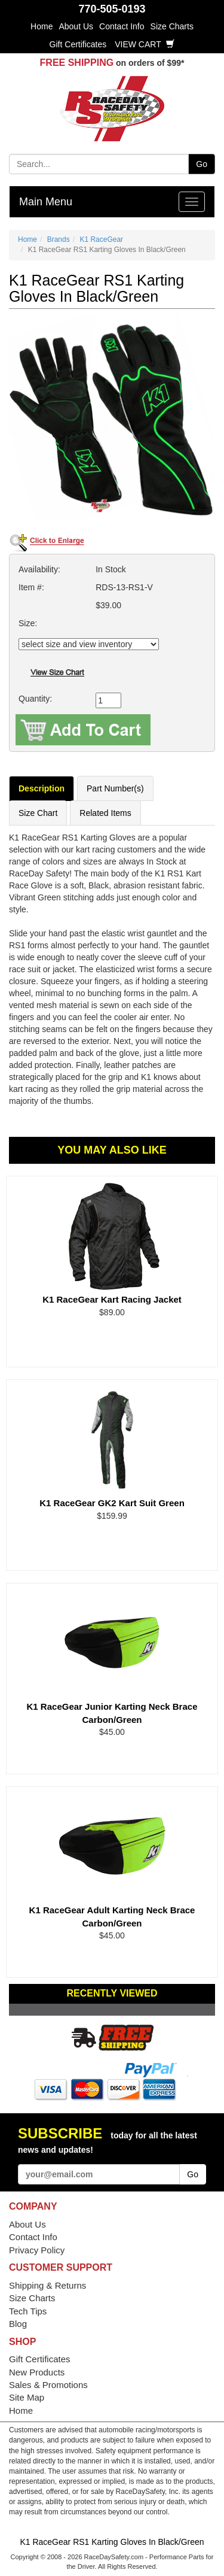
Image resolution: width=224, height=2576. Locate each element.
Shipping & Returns (47, 2285)
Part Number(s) (115, 788)
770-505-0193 (111, 9)
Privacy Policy (37, 2250)
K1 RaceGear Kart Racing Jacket (112, 1299)
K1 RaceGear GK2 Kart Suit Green (112, 1503)
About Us (76, 26)
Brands (58, 239)
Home (41, 26)
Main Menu (45, 202)
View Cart (144, 44)
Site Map (26, 2397)
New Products (37, 2372)
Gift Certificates (78, 44)
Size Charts (172, 26)
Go (201, 164)
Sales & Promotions (48, 2385)
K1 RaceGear (101, 239)
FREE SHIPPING (77, 62)
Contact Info (122, 26)
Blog (18, 2324)
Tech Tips (28, 2311)
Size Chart (38, 813)
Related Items (105, 813)
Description (42, 788)
